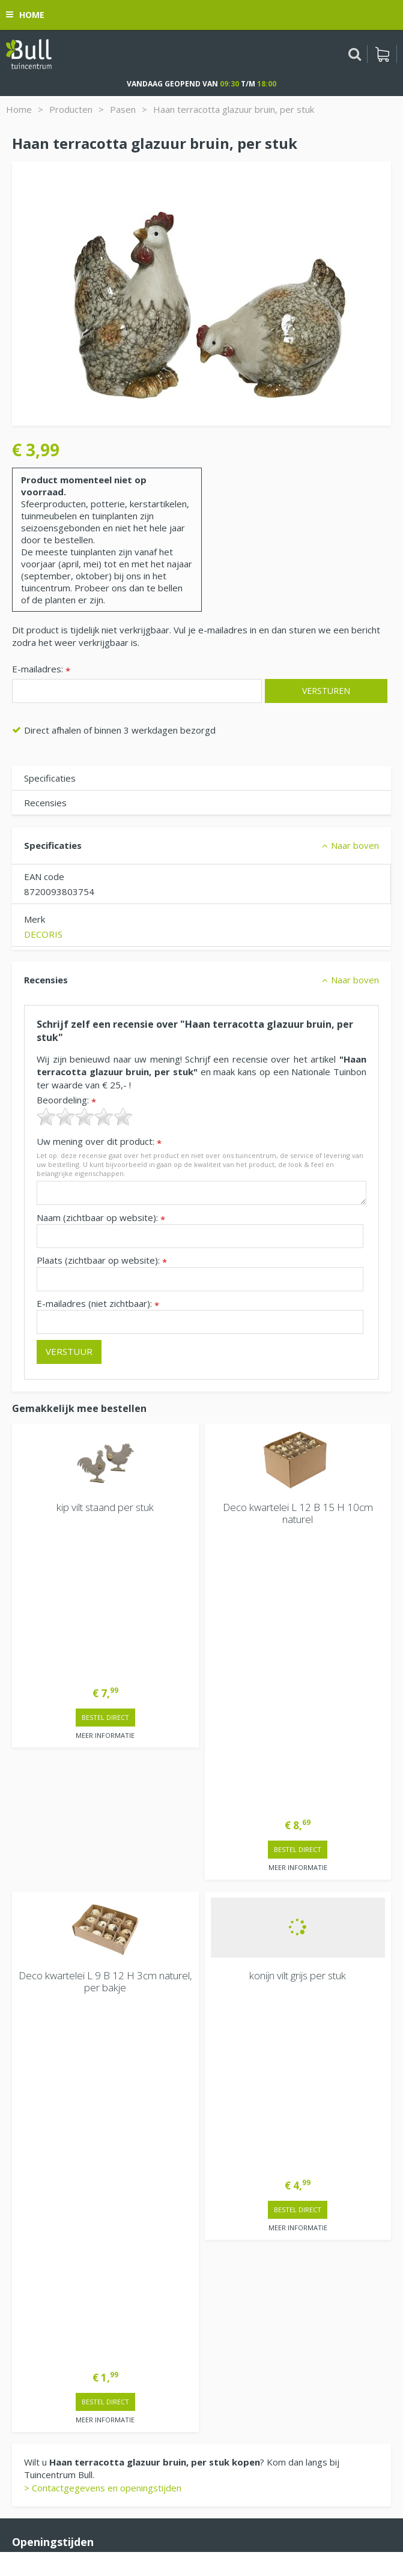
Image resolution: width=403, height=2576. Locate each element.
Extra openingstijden (55, 2047)
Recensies (45, 803)
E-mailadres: (41, 670)
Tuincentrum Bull (46, 2283)
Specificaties (50, 778)
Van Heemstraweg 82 (57, 2302)
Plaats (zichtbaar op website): (102, 1260)
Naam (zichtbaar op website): (101, 1217)
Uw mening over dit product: (99, 1141)
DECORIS (43, 934)
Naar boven (355, 845)
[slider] (85, 1116)
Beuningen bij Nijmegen (60, 2321)
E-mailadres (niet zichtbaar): (98, 1303)
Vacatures (32, 2252)
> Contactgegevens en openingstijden (102, 1851)
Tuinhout (190, 2513)
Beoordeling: (66, 1100)
